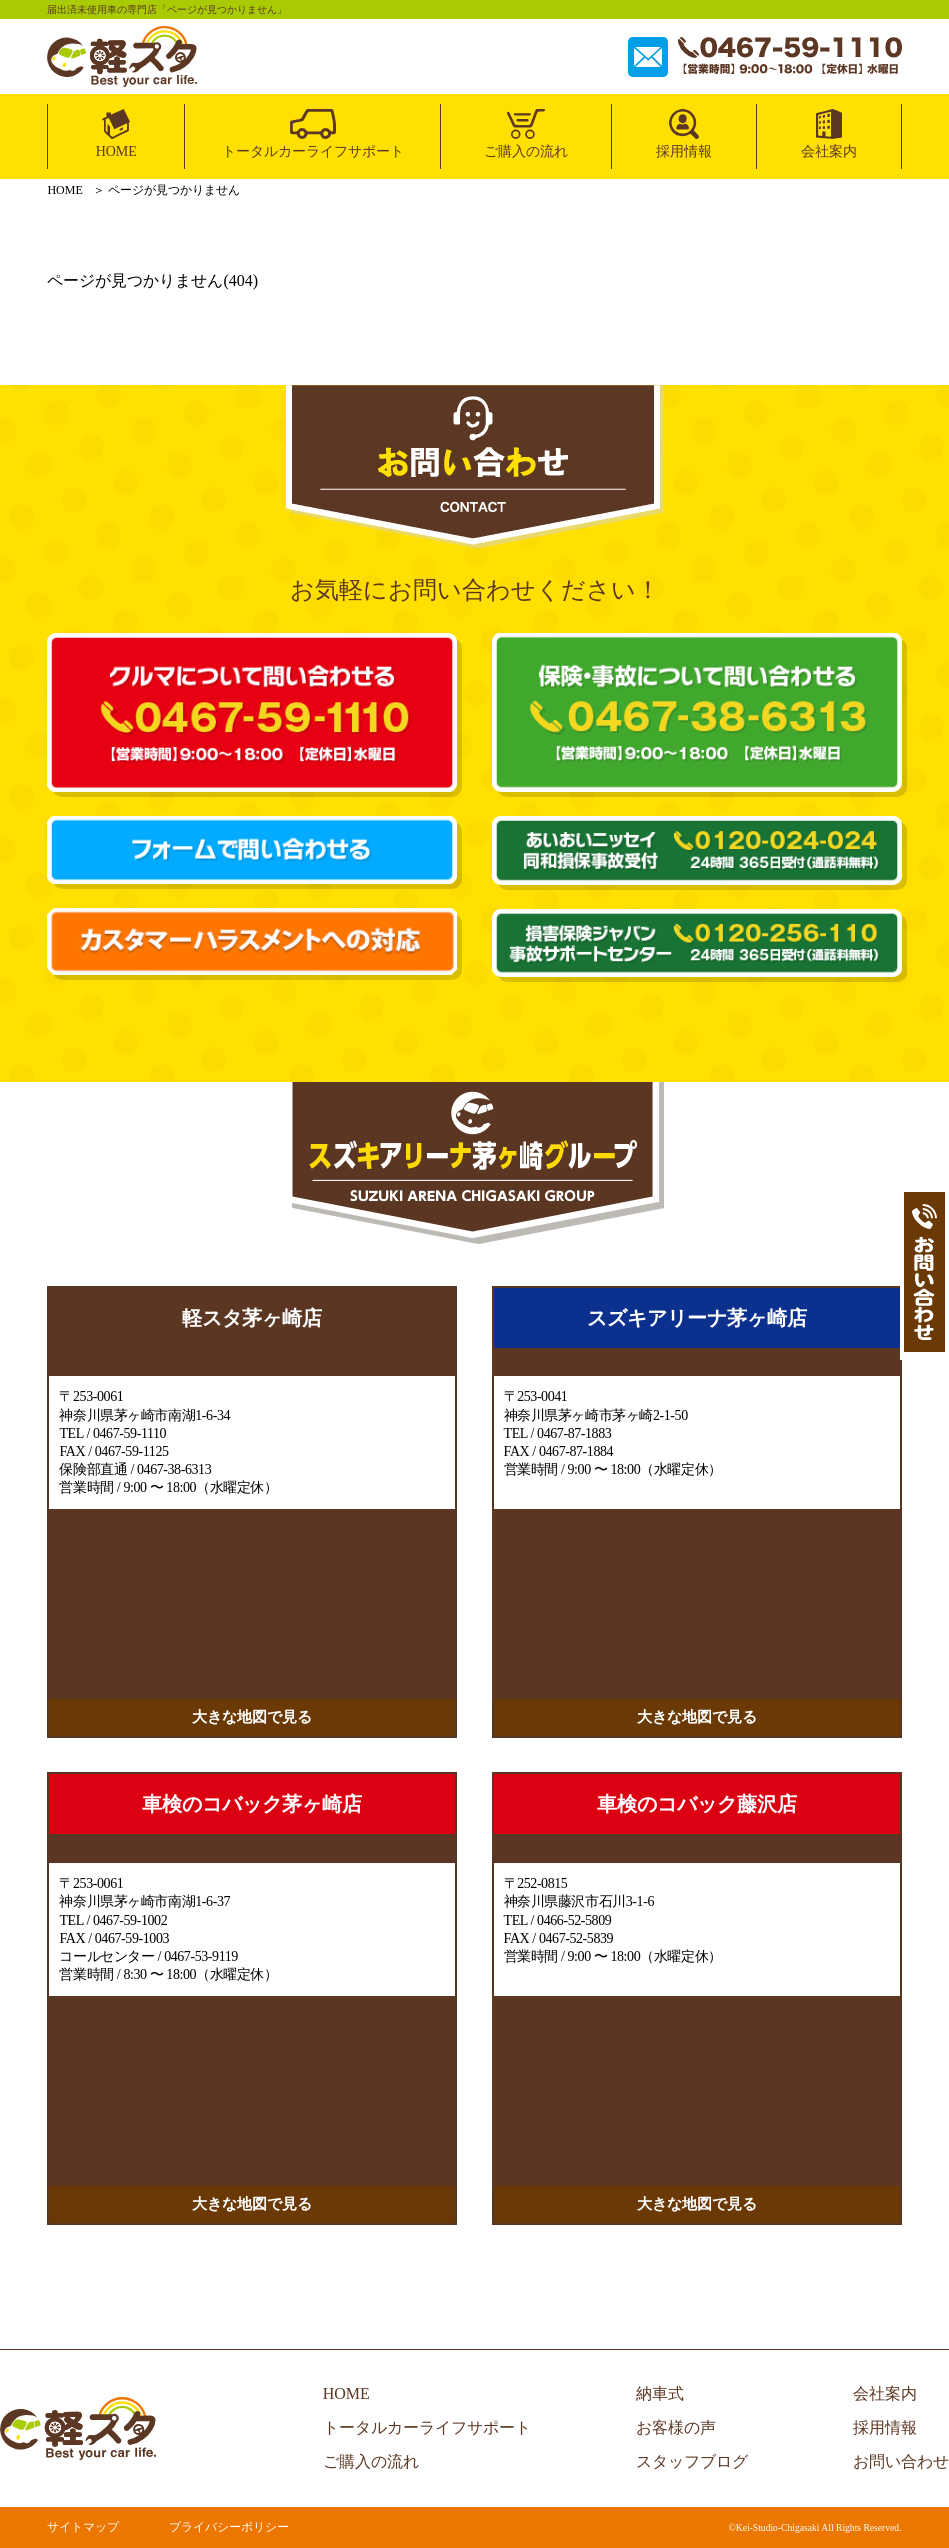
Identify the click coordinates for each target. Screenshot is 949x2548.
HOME (116, 151)
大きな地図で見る (252, 1717)
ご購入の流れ (526, 151)
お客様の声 (676, 2427)
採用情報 (684, 151)
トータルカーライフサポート (313, 151)
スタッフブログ (692, 2461)
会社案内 (829, 151)
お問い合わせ (901, 2461)
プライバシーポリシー (229, 2527)
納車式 (660, 2393)
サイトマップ (83, 2527)
